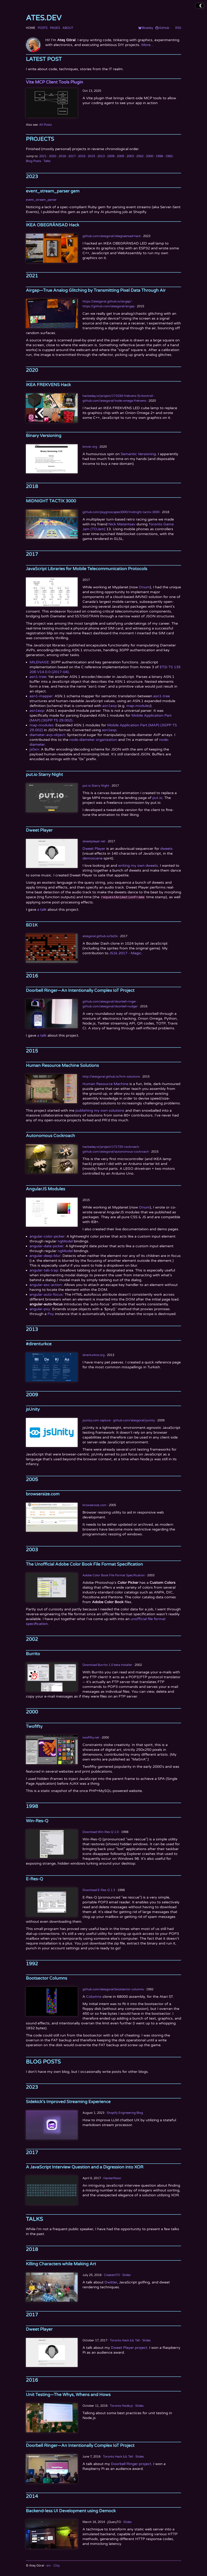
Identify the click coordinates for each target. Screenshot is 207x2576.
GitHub (164, 28)
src (48, 2565)
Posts (43, 28)
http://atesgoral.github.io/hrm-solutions (111, 1076)
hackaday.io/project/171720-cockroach (110, 1146)
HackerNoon (112, 2178)
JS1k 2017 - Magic (125, 952)
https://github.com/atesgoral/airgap (108, 306)
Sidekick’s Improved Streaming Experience (68, 2101)
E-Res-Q (34, 1878)
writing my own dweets (138, 865)
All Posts (45, 124)
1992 (169, 156)
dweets (166, 848)
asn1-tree (38, 676)
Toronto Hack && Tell (125, 2340)
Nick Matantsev (121, 524)
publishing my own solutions (99, 1110)
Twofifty (34, 1726)
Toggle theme (197, 5)
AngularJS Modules (45, 1188)
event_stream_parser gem (52, 191)
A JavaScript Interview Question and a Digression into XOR (84, 2166)
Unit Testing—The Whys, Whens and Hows (68, 2394)
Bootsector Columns (46, 1977)
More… (147, 45)
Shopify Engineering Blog (125, 2112)
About (67, 28)
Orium (144, 587)
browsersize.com (42, 1493)
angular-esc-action (46, 1284)
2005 (120, 156)
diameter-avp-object (47, 735)
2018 (62, 156)
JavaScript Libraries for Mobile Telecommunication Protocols (86, 568)
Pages (55, 28)
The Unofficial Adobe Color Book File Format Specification (84, 1563)
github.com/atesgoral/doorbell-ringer (109, 1001)
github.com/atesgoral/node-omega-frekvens (114, 400)
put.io (157, 798)
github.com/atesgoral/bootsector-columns (113, 1989)
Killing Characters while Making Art (61, 2263)
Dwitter (111, 2282)
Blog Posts (33, 161)
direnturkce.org (93, 1354)
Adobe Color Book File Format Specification (113, 1575)
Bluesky (147, 28)
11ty (56, 2565)
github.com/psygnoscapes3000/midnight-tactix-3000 (120, 512)
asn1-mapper (41, 696)
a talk (41, 909)
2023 (32, 177)
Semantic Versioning (138, 454)
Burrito (33, 1653)
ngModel (65, 1241)
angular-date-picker (46, 1245)
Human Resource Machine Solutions (62, 1065)
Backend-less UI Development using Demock (71, 2510)
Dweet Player (39, 830)
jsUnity (33, 1408)
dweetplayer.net (93, 841)
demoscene (92, 858)
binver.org (89, 446)
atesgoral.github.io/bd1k (100, 936)
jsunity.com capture (96, 1420)
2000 (149, 156)
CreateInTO (112, 2274)
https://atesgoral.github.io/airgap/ (107, 301)
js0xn (34, 749)
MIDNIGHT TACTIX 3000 (51, 501)
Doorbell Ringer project (131, 2463)
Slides (126, 2274)
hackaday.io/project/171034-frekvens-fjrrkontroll (117, 396)
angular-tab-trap (44, 1270)
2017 (72, 156)
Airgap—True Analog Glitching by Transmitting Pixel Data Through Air (96, 290)
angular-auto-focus (46, 1294)
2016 (81, 156)
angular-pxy (40, 1308)
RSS (178, 28)
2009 (110, 156)
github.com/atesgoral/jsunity (134, 1420)
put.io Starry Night (44, 774)
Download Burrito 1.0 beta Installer (107, 1664)
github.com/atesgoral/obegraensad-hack (111, 236)
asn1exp (109, 706)
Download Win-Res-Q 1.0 (100, 1831)
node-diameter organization (93, 739)
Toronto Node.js (121, 2405)
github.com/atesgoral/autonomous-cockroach (115, 1151)
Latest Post (44, 59)
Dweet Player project (129, 2347)
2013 (101, 156)
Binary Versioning (43, 435)
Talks (47, 161)
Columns (93, 1996)
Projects (40, 139)
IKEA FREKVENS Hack (48, 384)
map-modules (138, 706)
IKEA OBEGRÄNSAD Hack (52, 225)
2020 (52, 156)
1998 (159, 156)
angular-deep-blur (45, 1255)
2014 (32, 2496)
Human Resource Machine (105, 1083)
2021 (42, 156)
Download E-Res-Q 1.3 (98, 1889)
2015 (91, 156)
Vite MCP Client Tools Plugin (54, 82)
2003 (130, 156)
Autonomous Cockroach (50, 1135)
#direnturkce (39, 1343)
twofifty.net (90, 1737)
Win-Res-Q (37, 1820)
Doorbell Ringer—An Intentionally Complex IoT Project (80, 990)
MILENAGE (39, 662)
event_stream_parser (41, 200)
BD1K (32, 924)
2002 (140, 156)
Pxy (51, 1313)
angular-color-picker (47, 1236)
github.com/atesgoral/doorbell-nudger (110, 1006)
